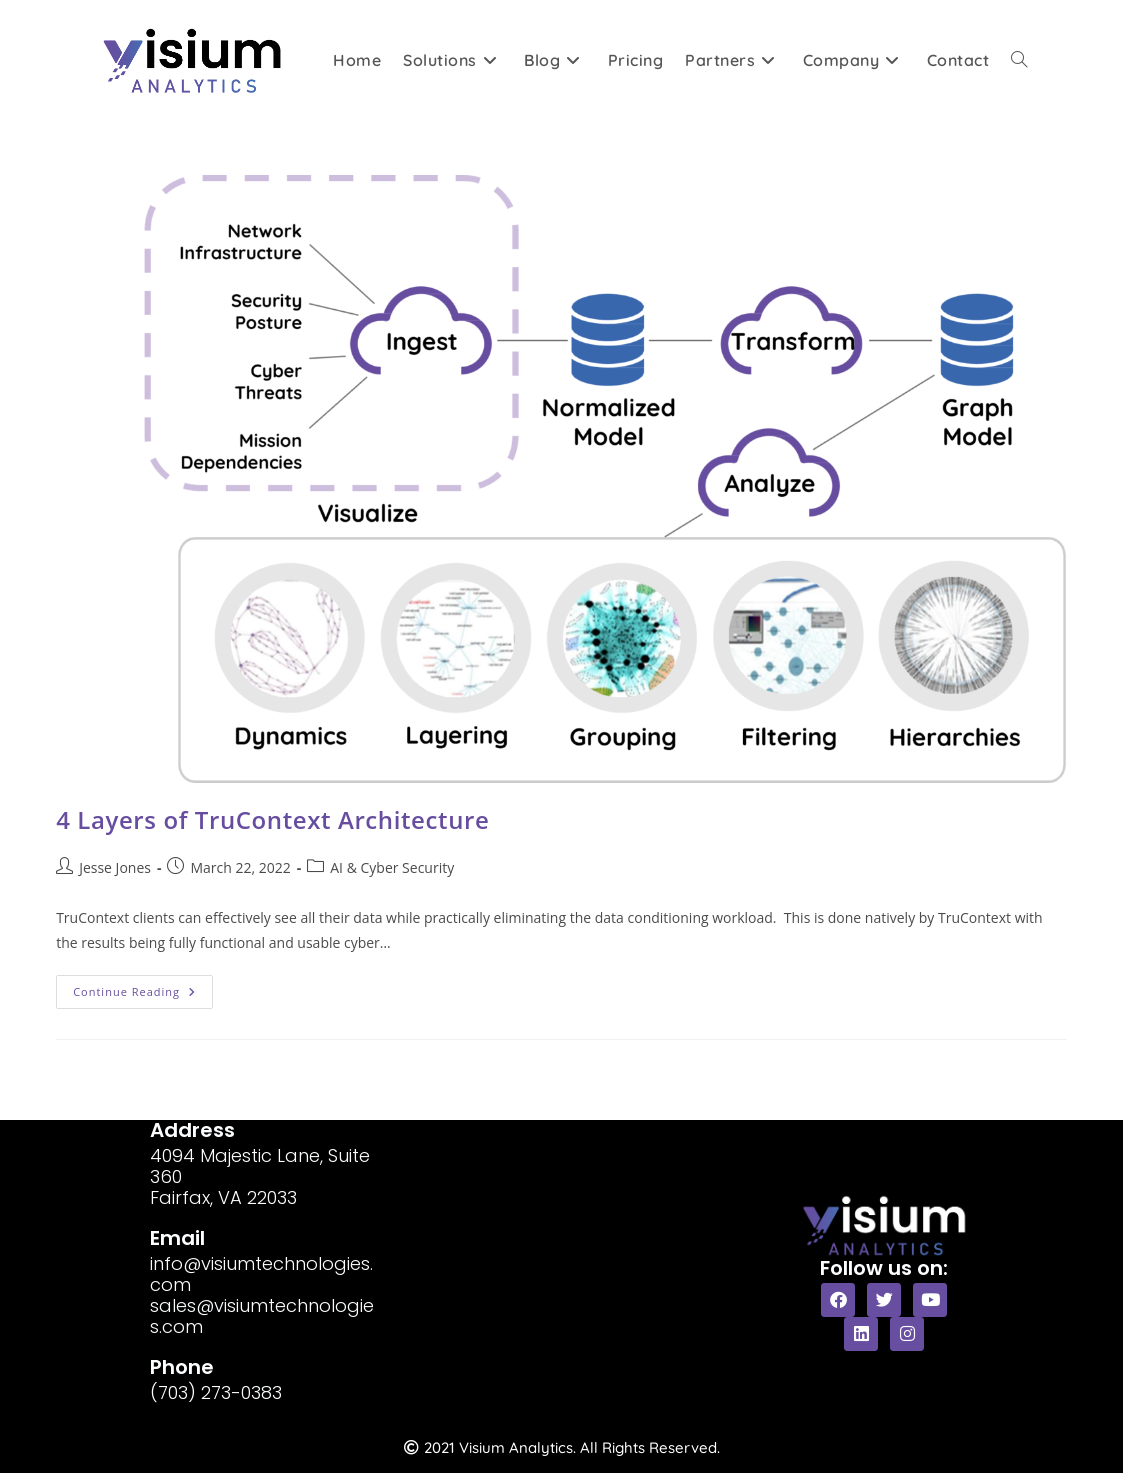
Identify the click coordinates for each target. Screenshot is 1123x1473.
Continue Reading (143, 987)
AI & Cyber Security (392, 867)
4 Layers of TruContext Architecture (272, 819)
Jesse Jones (115, 867)
